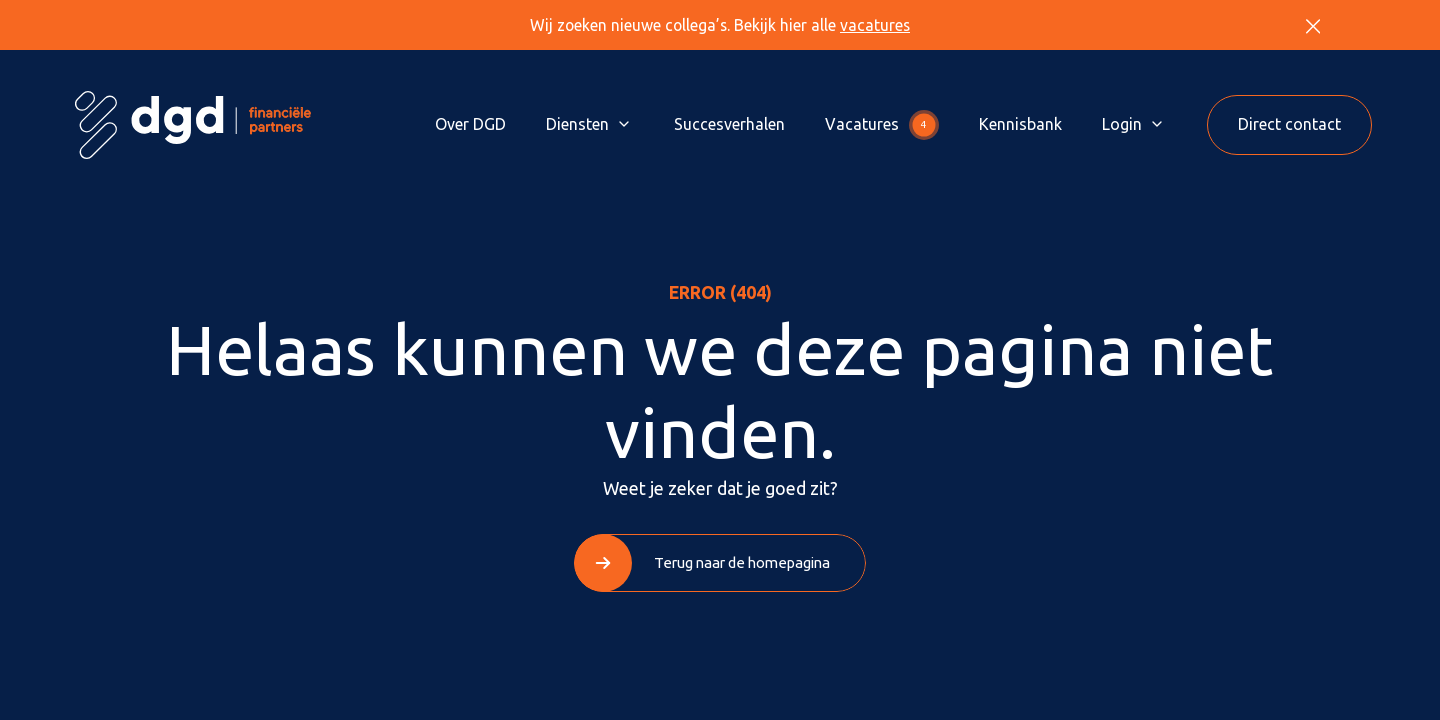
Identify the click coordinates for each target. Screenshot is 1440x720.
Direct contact (1289, 124)
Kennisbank (1020, 124)
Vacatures (882, 125)
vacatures (875, 25)
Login (1122, 124)
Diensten (577, 124)
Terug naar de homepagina (742, 562)
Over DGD (470, 124)
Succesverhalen (729, 124)
